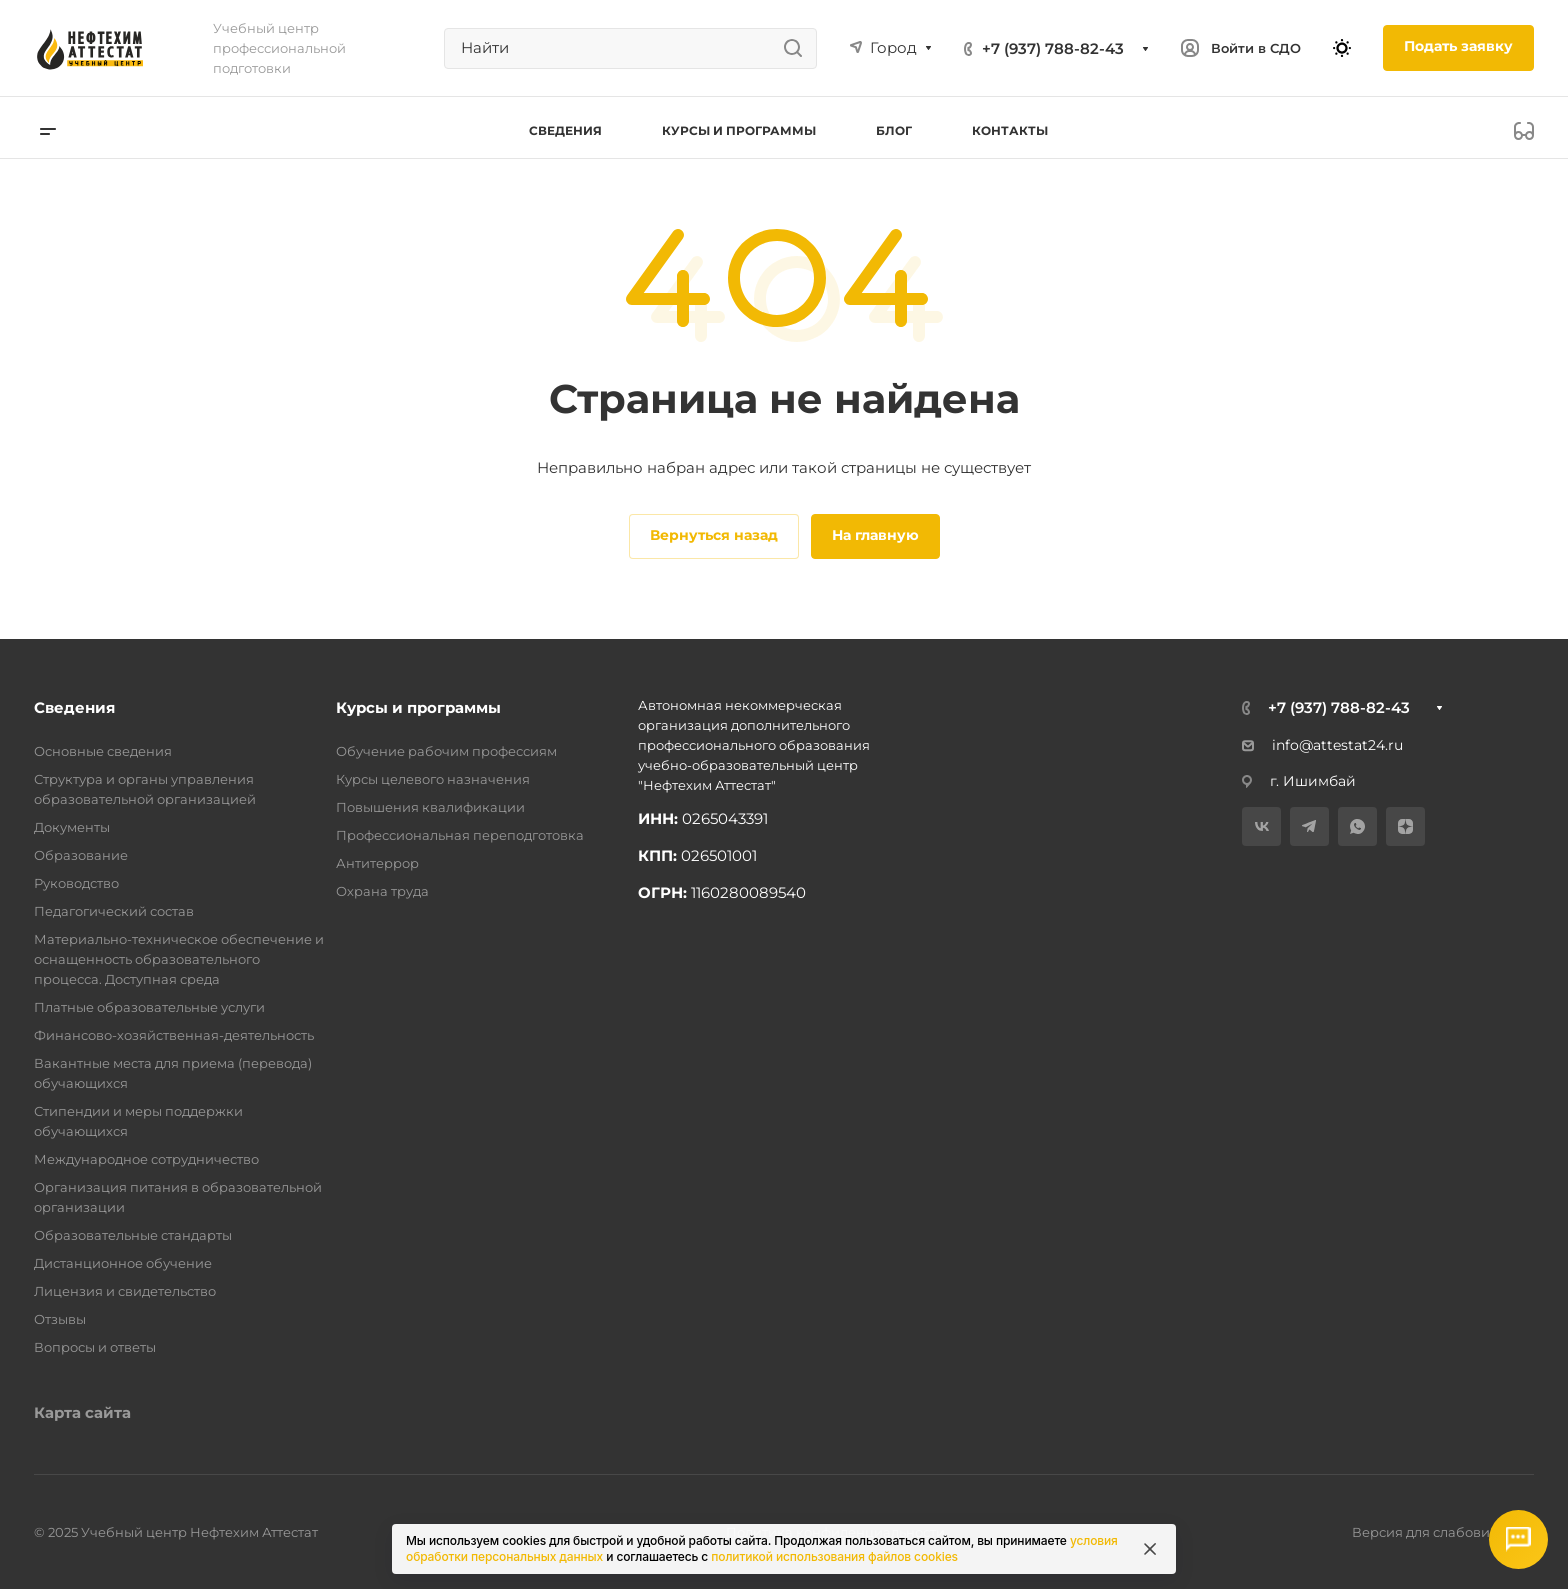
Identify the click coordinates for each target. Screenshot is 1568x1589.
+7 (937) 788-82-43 (1053, 48)
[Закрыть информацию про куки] (1150, 1549)
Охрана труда (382, 891)
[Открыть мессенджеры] (1518, 1539)
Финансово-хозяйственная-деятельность (174, 1035)
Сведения (74, 707)
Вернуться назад (714, 535)
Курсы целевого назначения (433, 779)
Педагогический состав (114, 911)
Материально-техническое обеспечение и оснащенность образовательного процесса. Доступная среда (179, 959)
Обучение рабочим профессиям (446, 751)
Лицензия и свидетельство (125, 1291)
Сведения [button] (565, 130)
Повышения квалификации (430, 807)
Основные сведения (103, 751)
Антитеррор (377, 863)
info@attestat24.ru (1322, 745)
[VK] (1261, 826)
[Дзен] (1405, 826)
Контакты (1010, 130)
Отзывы (60, 1319)
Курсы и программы (418, 707)
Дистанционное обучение (123, 1263)
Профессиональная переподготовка (460, 835)
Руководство (76, 883)
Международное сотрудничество (146, 1159)
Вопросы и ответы (95, 1347)
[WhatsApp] (1357, 826)
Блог (894, 130)
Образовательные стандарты (133, 1235)
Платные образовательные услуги (149, 1007)
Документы (72, 827)
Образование (81, 855)
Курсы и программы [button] (739, 130)
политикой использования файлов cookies (834, 1556)
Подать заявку (1458, 46)
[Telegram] (1309, 826)
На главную (875, 535)
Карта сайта (82, 1412)
